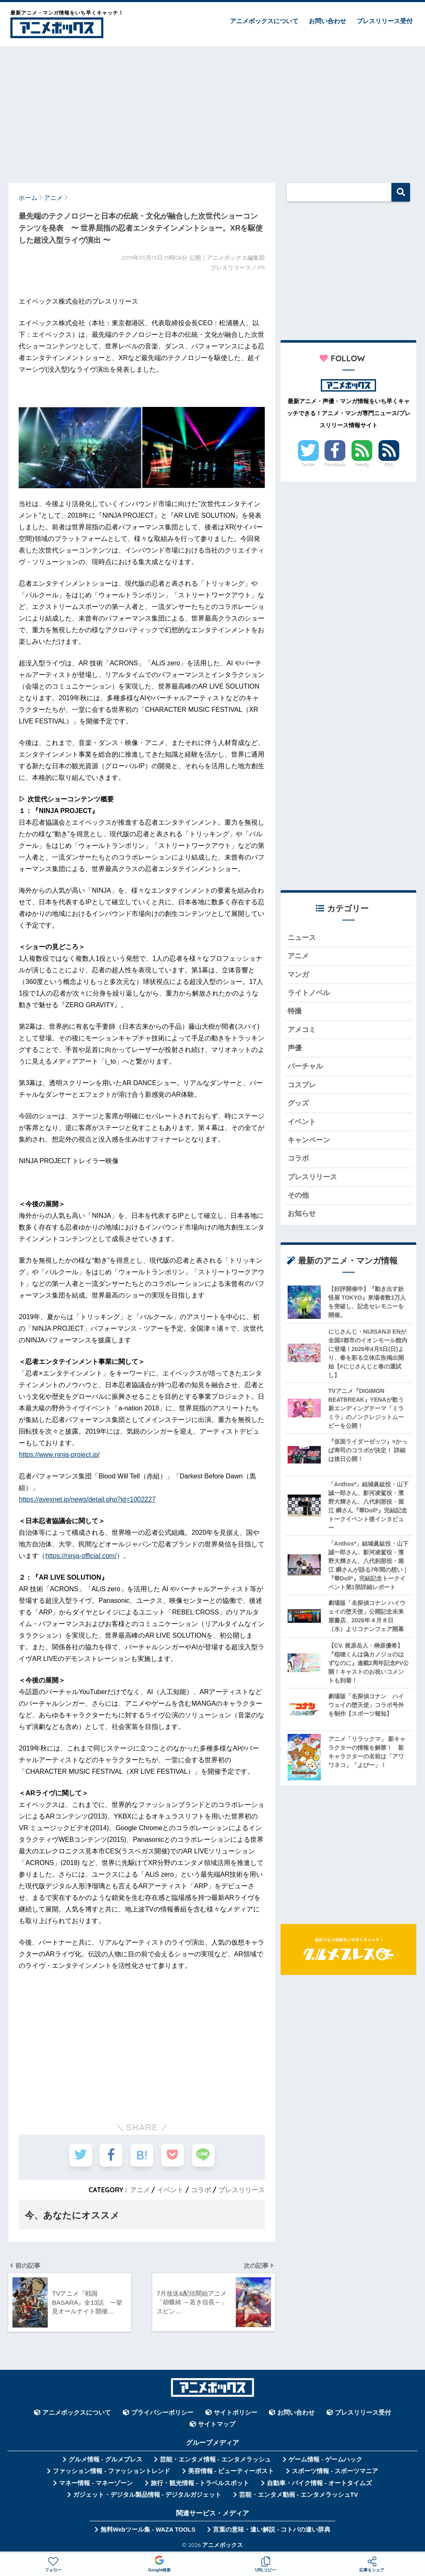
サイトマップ (216, 2424)
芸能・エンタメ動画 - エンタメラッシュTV (298, 2494)
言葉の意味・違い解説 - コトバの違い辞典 (271, 2529)
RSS (389, 464)
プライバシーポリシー (162, 2412)
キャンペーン (309, 1140)
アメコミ (302, 1030)
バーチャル (305, 1066)
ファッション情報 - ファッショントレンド (111, 2471)
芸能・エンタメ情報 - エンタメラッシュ (215, 2459)
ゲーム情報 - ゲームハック (325, 2459)
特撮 (295, 1011)
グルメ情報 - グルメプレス (105, 2459)
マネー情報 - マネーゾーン (96, 2483)
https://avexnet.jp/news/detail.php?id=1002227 (87, 1499)
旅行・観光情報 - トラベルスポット (200, 2483)
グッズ (298, 1103)
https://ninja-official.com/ (80, 1555)
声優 (295, 1048)
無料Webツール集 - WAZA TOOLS (147, 2529)
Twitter (308, 464)
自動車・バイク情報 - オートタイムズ (319, 2483)
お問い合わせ (327, 20)
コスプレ (302, 1085)
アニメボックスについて (264, 20)
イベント (170, 2190)
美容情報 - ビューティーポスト (231, 2471)
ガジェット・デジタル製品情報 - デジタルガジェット (147, 2494)
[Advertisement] (212, 111)
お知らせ (302, 1213)
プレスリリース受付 (385, 20)
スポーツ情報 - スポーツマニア (335, 2471)
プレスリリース (241, 2190)
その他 (298, 1195)
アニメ (140, 2190)
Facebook (335, 464)
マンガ (298, 975)
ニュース (302, 938)
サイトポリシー (235, 2412)
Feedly (362, 464)
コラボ (201, 2190)
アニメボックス (222, 2544)
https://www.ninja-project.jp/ (59, 1454)
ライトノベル (309, 993)
